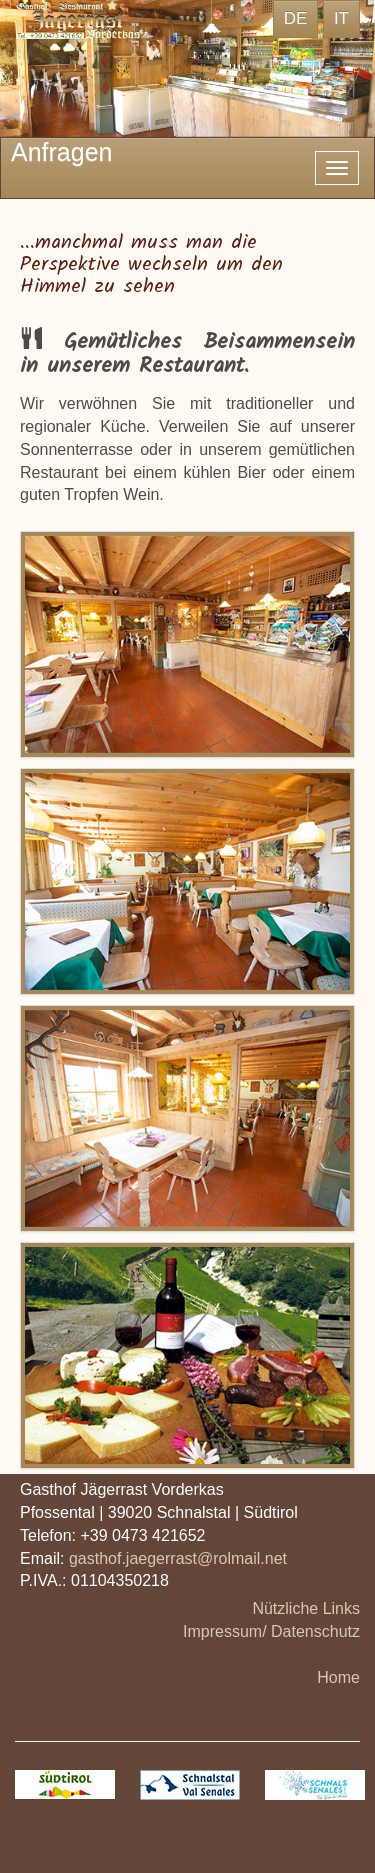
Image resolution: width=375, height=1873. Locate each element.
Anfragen (61, 152)
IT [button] (341, 18)
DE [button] (296, 18)
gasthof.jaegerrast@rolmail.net (178, 1558)
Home (338, 1677)
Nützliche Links (306, 1608)
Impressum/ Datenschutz (271, 1631)
